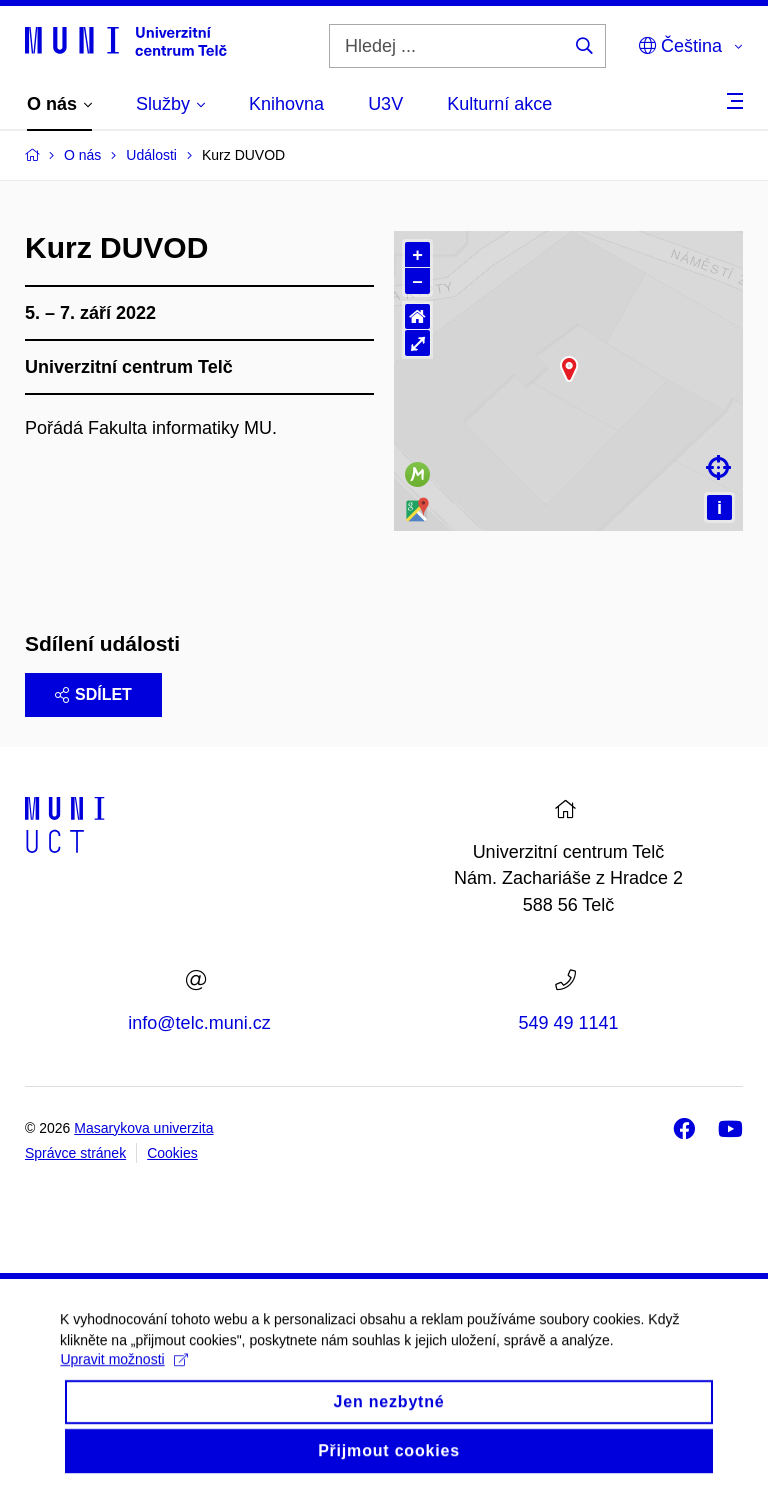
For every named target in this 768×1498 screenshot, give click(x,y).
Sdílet (93, 694)
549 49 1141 (568, 1023)
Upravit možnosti (123, 1404)
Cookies (172, 1153)
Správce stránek (75, 1153)
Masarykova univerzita (143, 1128)
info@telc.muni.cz (199, 1023)
